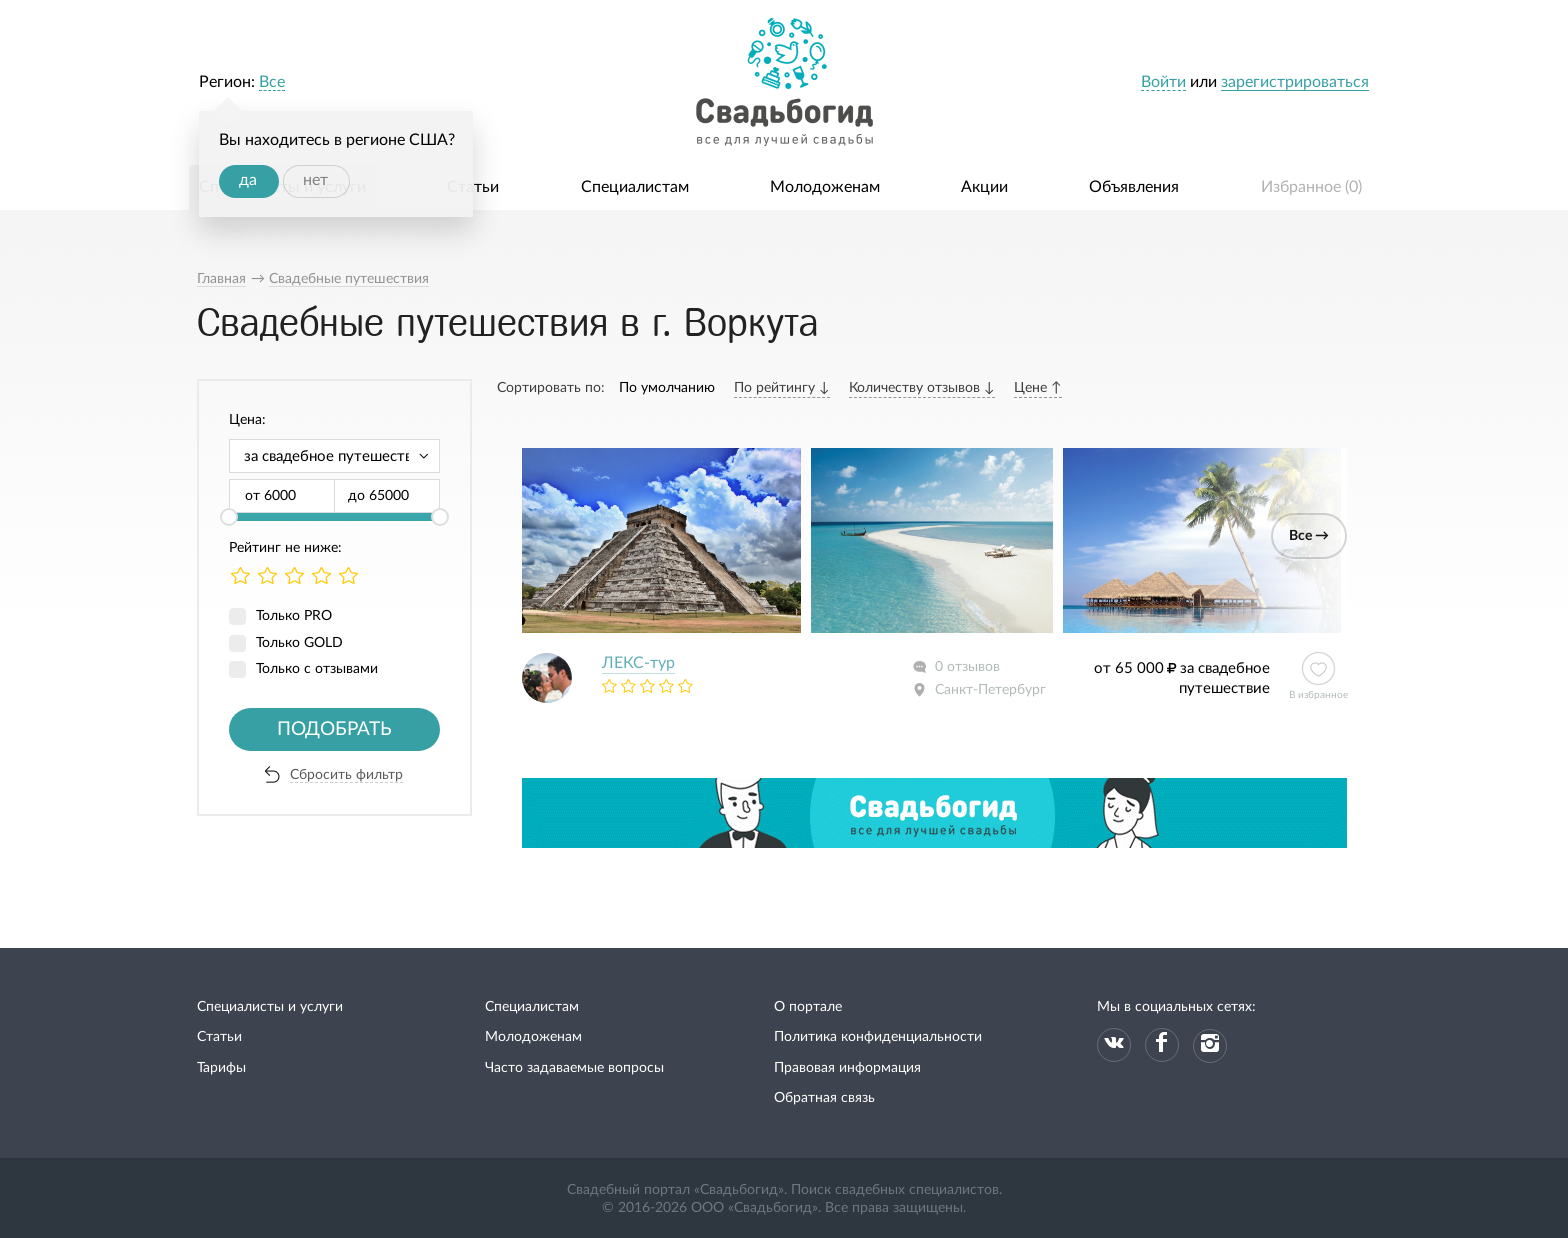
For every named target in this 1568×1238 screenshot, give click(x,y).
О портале (808, 1007)
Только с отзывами (317, 669)
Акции (984, 187)
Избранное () (1311, 187)
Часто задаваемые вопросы (574, 1068)
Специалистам (635, 187)
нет (315, 180)
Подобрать (334, 729)
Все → (1309, 536)
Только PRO (294, 616)
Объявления (1134, 187)
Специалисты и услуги (270, 1007)
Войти (1163, 82)
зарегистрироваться (1295, 82)
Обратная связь (824, 1098)
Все (272, 82)
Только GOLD (299, 643)
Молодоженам (825, 187)
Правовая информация (847, 1068)
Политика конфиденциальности (878, 1037)
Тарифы (221, 1068)
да (248, 180)
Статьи (473, 187)
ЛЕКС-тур (638, 663)
